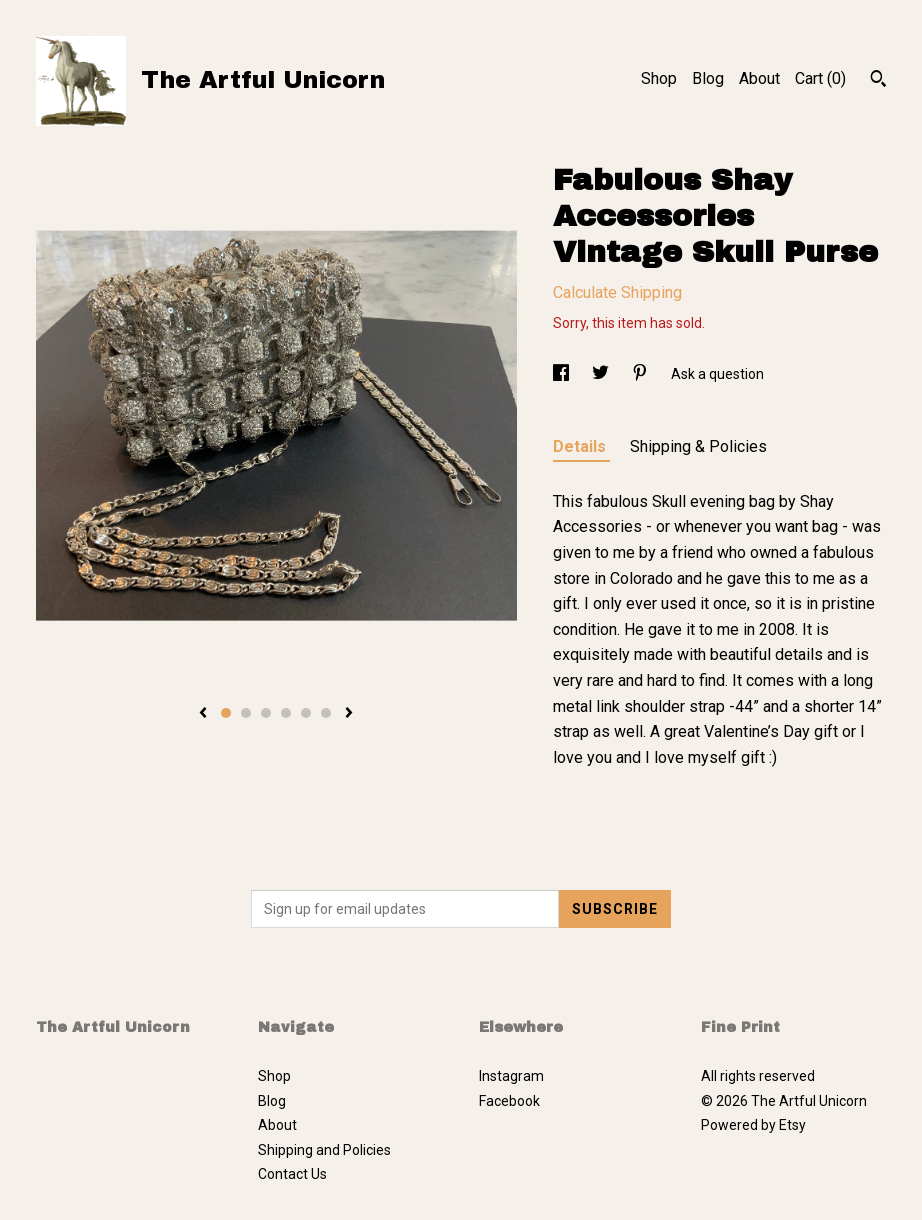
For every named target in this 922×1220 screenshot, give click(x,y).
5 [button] (306, 713)
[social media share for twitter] (602, 374)
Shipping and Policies (324, 1150)
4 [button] (286, 713)
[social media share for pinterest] (641, 374)
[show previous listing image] (203, 714)
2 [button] (246, 713)
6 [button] (326, 713)
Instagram (511, 1076)
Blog (708, 78)
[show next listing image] (349, 714)
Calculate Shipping (617, 292)
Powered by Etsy (753, 1125)
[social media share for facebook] (562, 374)
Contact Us (292, 1174)
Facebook (509, 1101)
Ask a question (717, 374)
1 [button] (226, 713)
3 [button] (266, 713)
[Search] (878, 81)
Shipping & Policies (698, 446)
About (759, 78)
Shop (659, 78)
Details (581, 446)
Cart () (820, 78)
